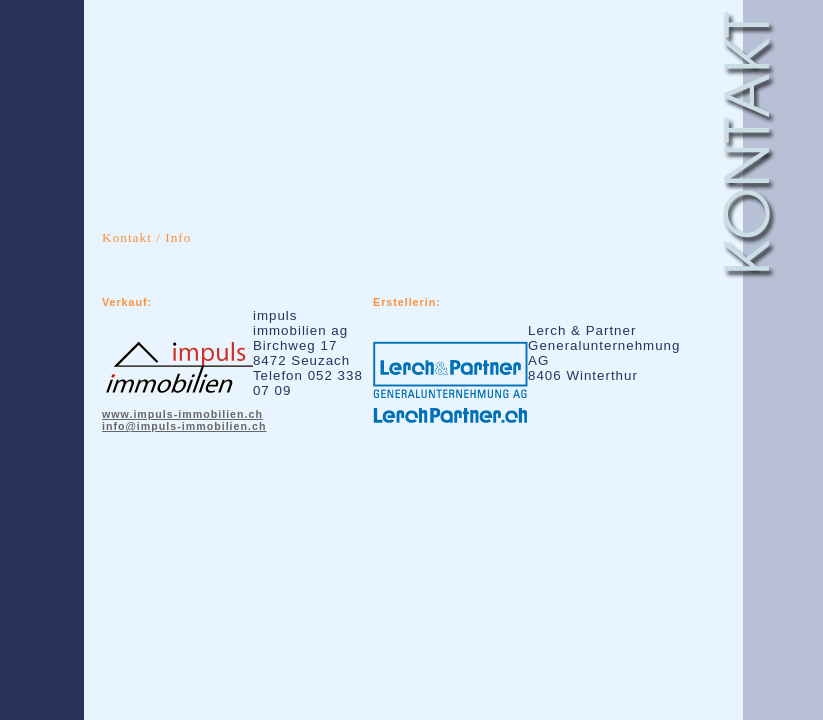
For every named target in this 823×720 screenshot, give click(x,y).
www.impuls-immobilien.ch (182, 414)
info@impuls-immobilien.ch (184, 426)
